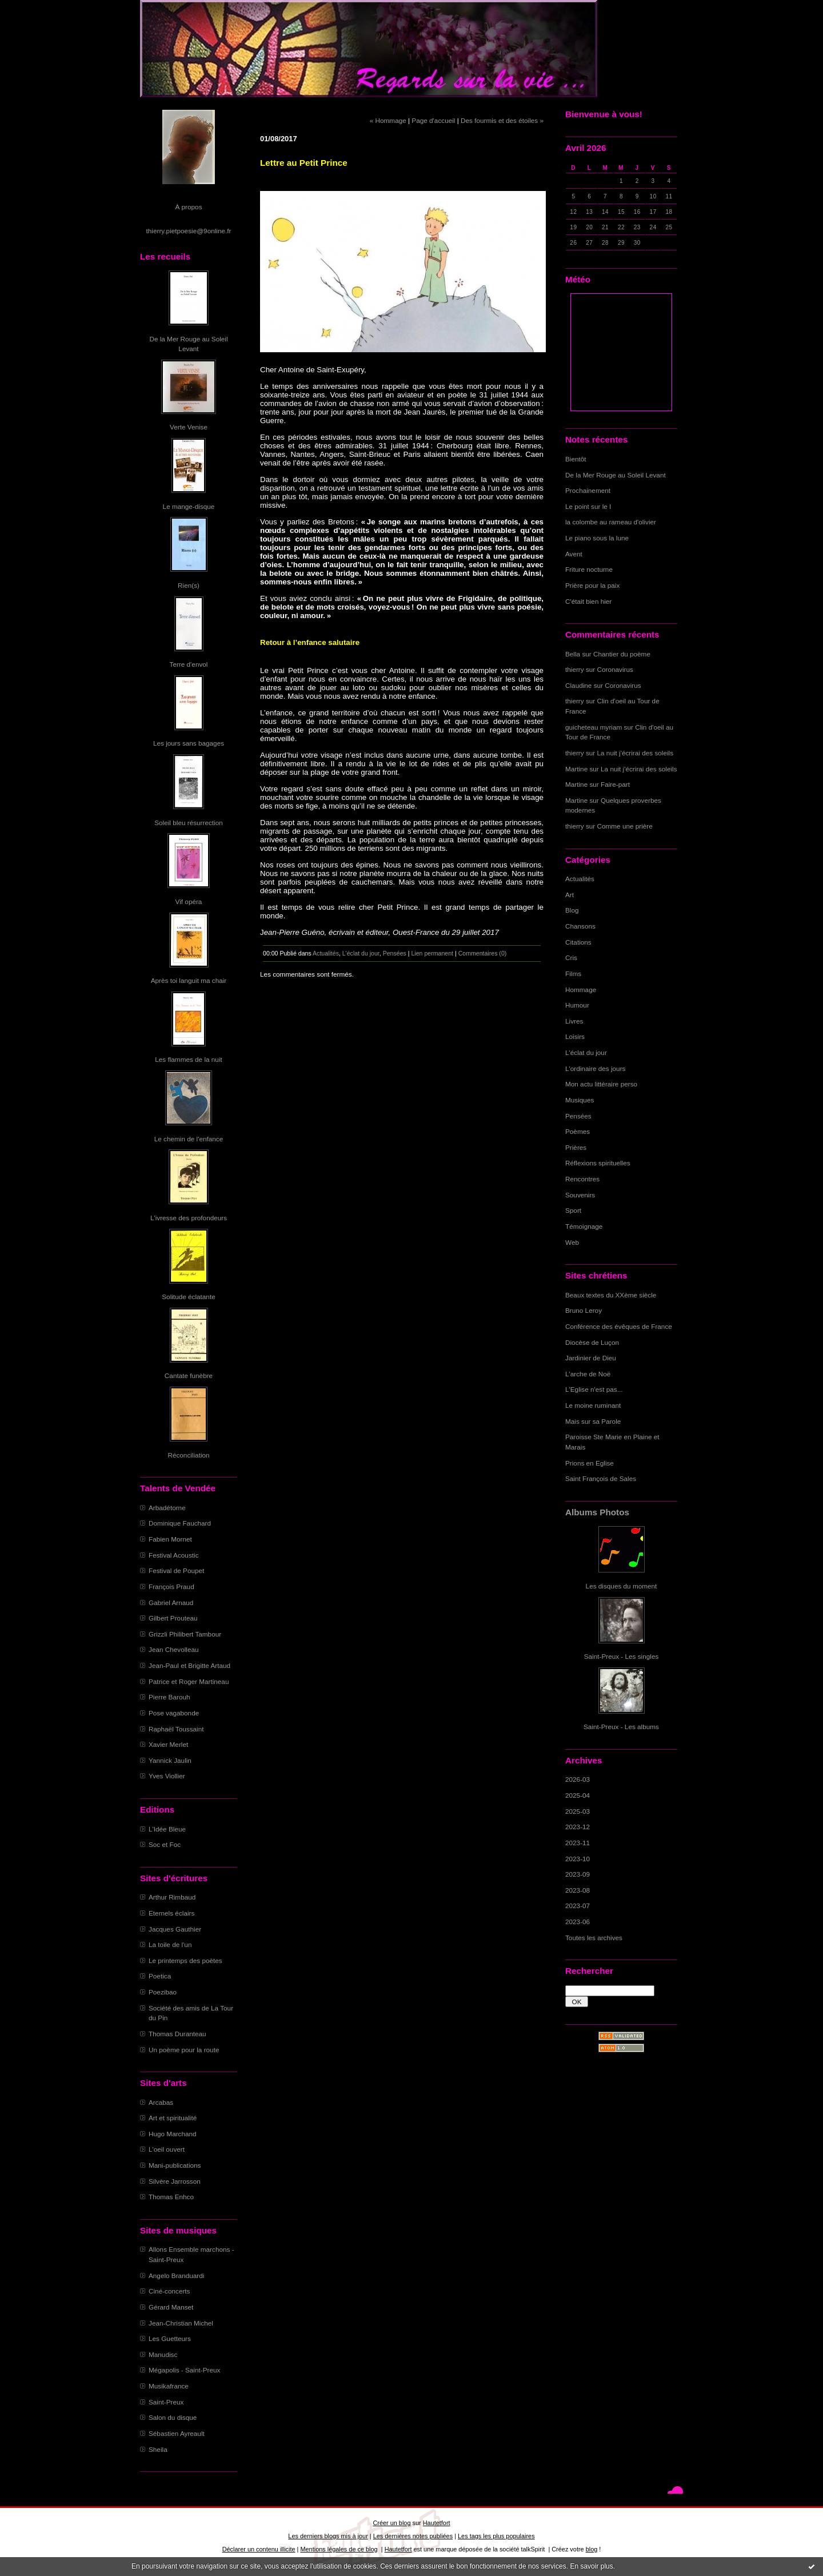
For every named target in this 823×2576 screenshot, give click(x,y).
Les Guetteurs (170, 2338)
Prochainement (587, 490)
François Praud (171, 1586)
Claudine (578, 685)
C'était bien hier (588, 601)
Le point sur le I (588, 506)
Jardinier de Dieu (590, 1357)
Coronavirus (615, 669)
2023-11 (577, 1842)
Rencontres (582, 1179)
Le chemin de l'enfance (188, 1138)
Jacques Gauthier (175, 1929)
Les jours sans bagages (188, 743)
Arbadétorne (167, 1507)
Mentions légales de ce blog (338, 2549)
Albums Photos (597, 1512)
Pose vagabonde (174, 1713)
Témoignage (583, 1226)
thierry (574, 669)
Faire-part (615, 784)
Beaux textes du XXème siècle (610, 1295)
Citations (578, 942)
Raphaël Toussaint (176, 1729)
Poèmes (577, 1131)
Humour (577, 1005)
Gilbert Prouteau (173, 1618)
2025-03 (577, 1811)
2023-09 (577, 1874)
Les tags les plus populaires (496, 2536)
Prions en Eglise (589, 1463)
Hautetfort (436, 2522)
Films (573, 973)
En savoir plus (591, 2566)
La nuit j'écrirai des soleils (635, 753)
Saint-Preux (166, 2402)
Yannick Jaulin (170, 1760)
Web (572, 1242)
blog (592, 2549)
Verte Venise (188, 427)
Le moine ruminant (593, 1405)
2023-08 (577, 1890)
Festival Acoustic (174, 1555)
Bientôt (575, 459)
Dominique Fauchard (180, 1523)
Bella (572, 654)
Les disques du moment (621, 1586)
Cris (571, 957)
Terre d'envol (189, 664)
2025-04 (577, 1795)
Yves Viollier (167, 1775)
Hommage (580, 989)
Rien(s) (188, 585)
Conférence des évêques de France (618, 1326)
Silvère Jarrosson (175, 2181)
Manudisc (163, 2354)
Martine (576, 769)
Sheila (158, 2449)
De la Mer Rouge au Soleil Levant (615, 475)
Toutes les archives (593, 1937)
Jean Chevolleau (174, 1649)
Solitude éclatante (188, 1296)
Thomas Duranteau (177, 2033)
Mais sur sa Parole (593, 1421)
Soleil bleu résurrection (188, 822)
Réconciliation (188, 1455)
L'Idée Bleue (167, 1829)
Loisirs (575, 1036)
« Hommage (388, 120)
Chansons (580, 926)
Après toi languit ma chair (189, 980)
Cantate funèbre (189, 1375)
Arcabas (161, 2102)
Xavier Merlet (168, 1744)
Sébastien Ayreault (177, 2433)
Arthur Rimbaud (172, 1897)
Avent (573, 554)
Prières (575, 1147)
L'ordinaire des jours (595, 1068)
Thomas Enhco (171, 2196)
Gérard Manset (171, 2307)
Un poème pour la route (184, 2049)
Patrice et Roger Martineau (189, 1681)
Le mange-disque (189, 506)
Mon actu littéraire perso (601, 1084)
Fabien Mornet (170, 1539)
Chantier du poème (621, 654)
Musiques (579, 1100)
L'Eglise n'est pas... (594, 1389)
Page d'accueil (433, 120)
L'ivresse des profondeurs (188, 1217)
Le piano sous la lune (597, 538)
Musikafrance (169, 2386)
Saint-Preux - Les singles (621, 1656)
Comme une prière (625, 826)
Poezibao (163, 1992)
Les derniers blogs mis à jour (327, 2536)
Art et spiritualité (173, 2117)
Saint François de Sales (600, 1478)
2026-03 (577, 1779)
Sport (573, 1210)
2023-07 (577, 1905)
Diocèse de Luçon (592, 1342)
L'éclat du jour (586, 1052)
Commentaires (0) (482, 953)
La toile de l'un (170, 1944)
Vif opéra (188, 901)
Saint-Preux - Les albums (621, 1726)
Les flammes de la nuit (188, 1059)
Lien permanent (432, 953)
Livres (574, 1021)
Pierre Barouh (169, 1697)
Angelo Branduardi (176, 2275)
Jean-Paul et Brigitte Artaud (189, 1665)
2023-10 (577, 1858)
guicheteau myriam (593, 727)
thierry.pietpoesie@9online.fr (188, 230)
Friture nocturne (589, 569)
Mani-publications (175, 2165)
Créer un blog (391, 2522)
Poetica (160, 1976)
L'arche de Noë (587, 1373)
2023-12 (577, 1826)
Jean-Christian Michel (181, 2323)
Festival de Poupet (176, 1570)
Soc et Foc (165, 1844)
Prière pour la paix (592, 585)
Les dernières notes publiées (413, 2536)
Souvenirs (580, 1195)
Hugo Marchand (173, 2133)
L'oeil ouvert (167, 2149)
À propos (188, 206)
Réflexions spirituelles (597, 1162)
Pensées (578, 1116)
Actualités (579, 878)
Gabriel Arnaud (171, 1602)
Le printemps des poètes (185, 1960)
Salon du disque (173, 2417)
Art (569, 894)
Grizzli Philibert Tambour (185, 1634)
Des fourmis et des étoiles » (502, 120)
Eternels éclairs (171, 1913)
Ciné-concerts (169, 2291)
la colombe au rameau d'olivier (610, 521)
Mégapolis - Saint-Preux (184, 2370)
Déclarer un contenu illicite (258, 2549)
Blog (572, 910)
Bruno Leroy (583, 1310)
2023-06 (577, 1921)
